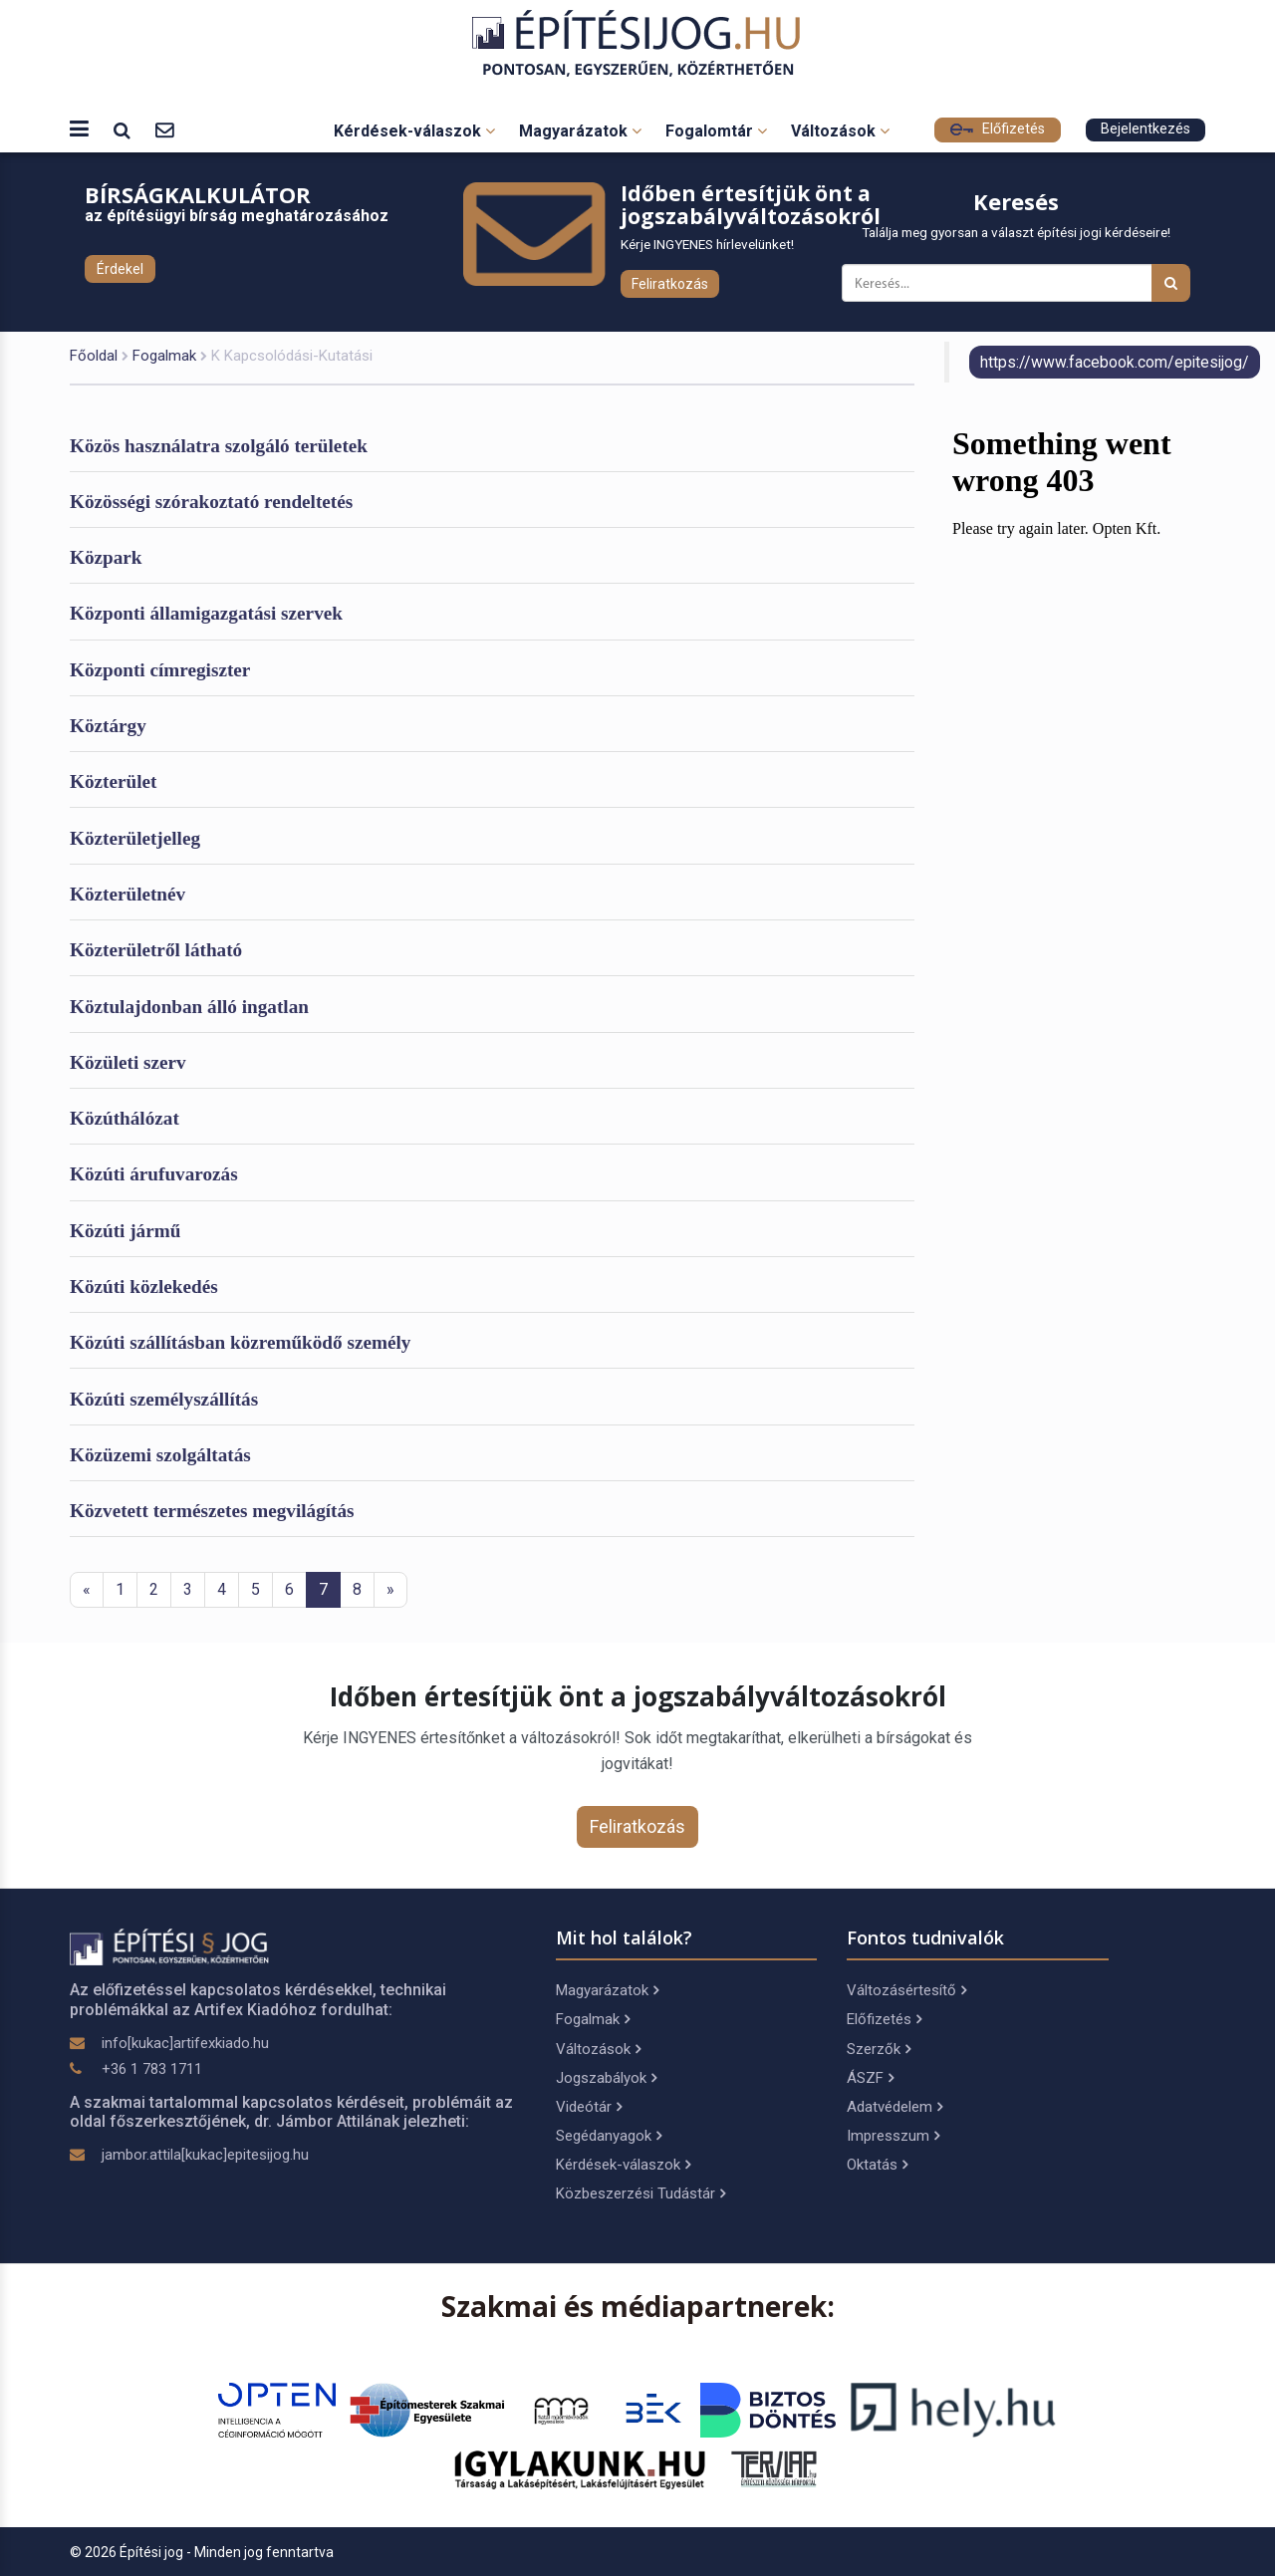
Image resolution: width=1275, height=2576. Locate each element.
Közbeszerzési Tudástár (640, 2193)
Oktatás (877, 2165)
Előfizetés (997, 129)
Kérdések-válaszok (414, 131)
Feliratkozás (670, 284)
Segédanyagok (608, 2136)
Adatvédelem (894, 2107)
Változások (840, 131)
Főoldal (94, 356)
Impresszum (893, 2136)
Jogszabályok (606, 2078)
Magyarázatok (580, 131)
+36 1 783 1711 (152, 2069)
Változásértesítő (906, 1990)
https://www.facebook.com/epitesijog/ (1114, 362)
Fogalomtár (716, 131)
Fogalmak (164, 356)
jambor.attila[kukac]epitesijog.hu (205, 2155)
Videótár (589, 2107)
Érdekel (120, 269)
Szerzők (878, 2049)
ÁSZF (870, 2078)
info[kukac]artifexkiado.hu (185, 2043)
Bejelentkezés (1145, 129)
